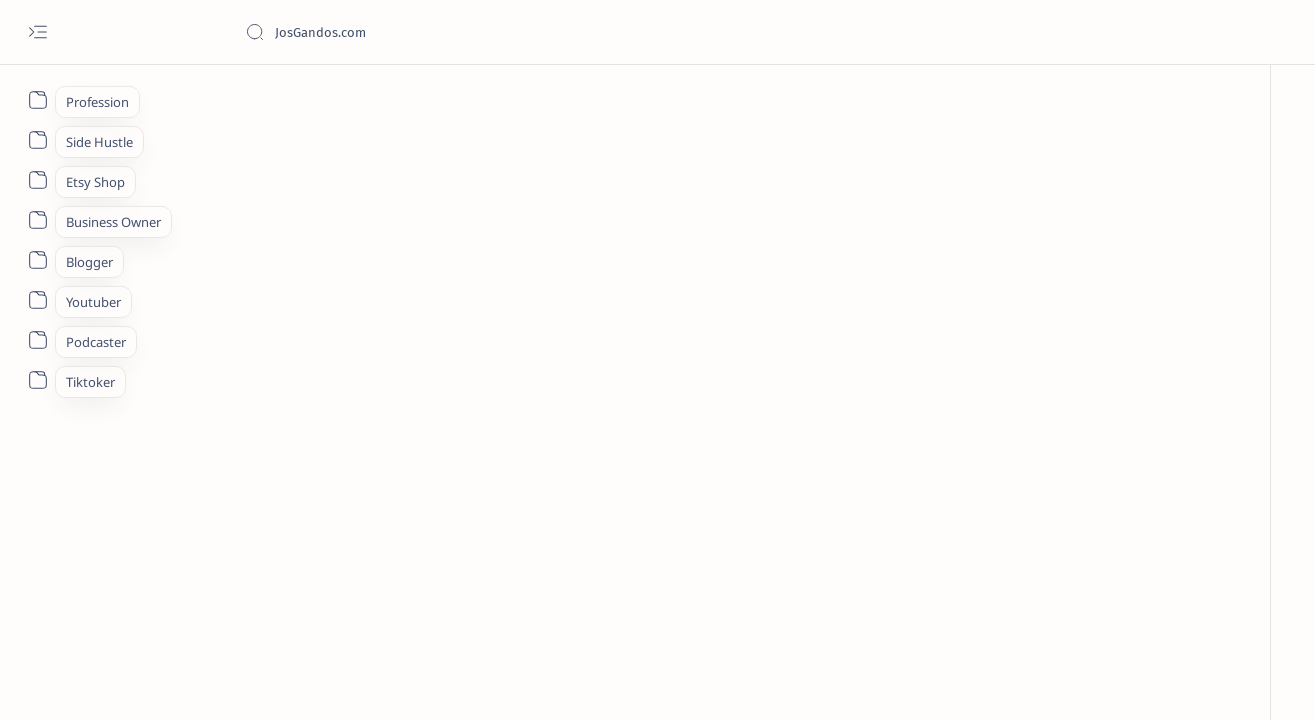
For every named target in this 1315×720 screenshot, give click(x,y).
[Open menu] (37, 32)
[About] (37, 100)
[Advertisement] (695, 227)
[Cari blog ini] (395, 32)
